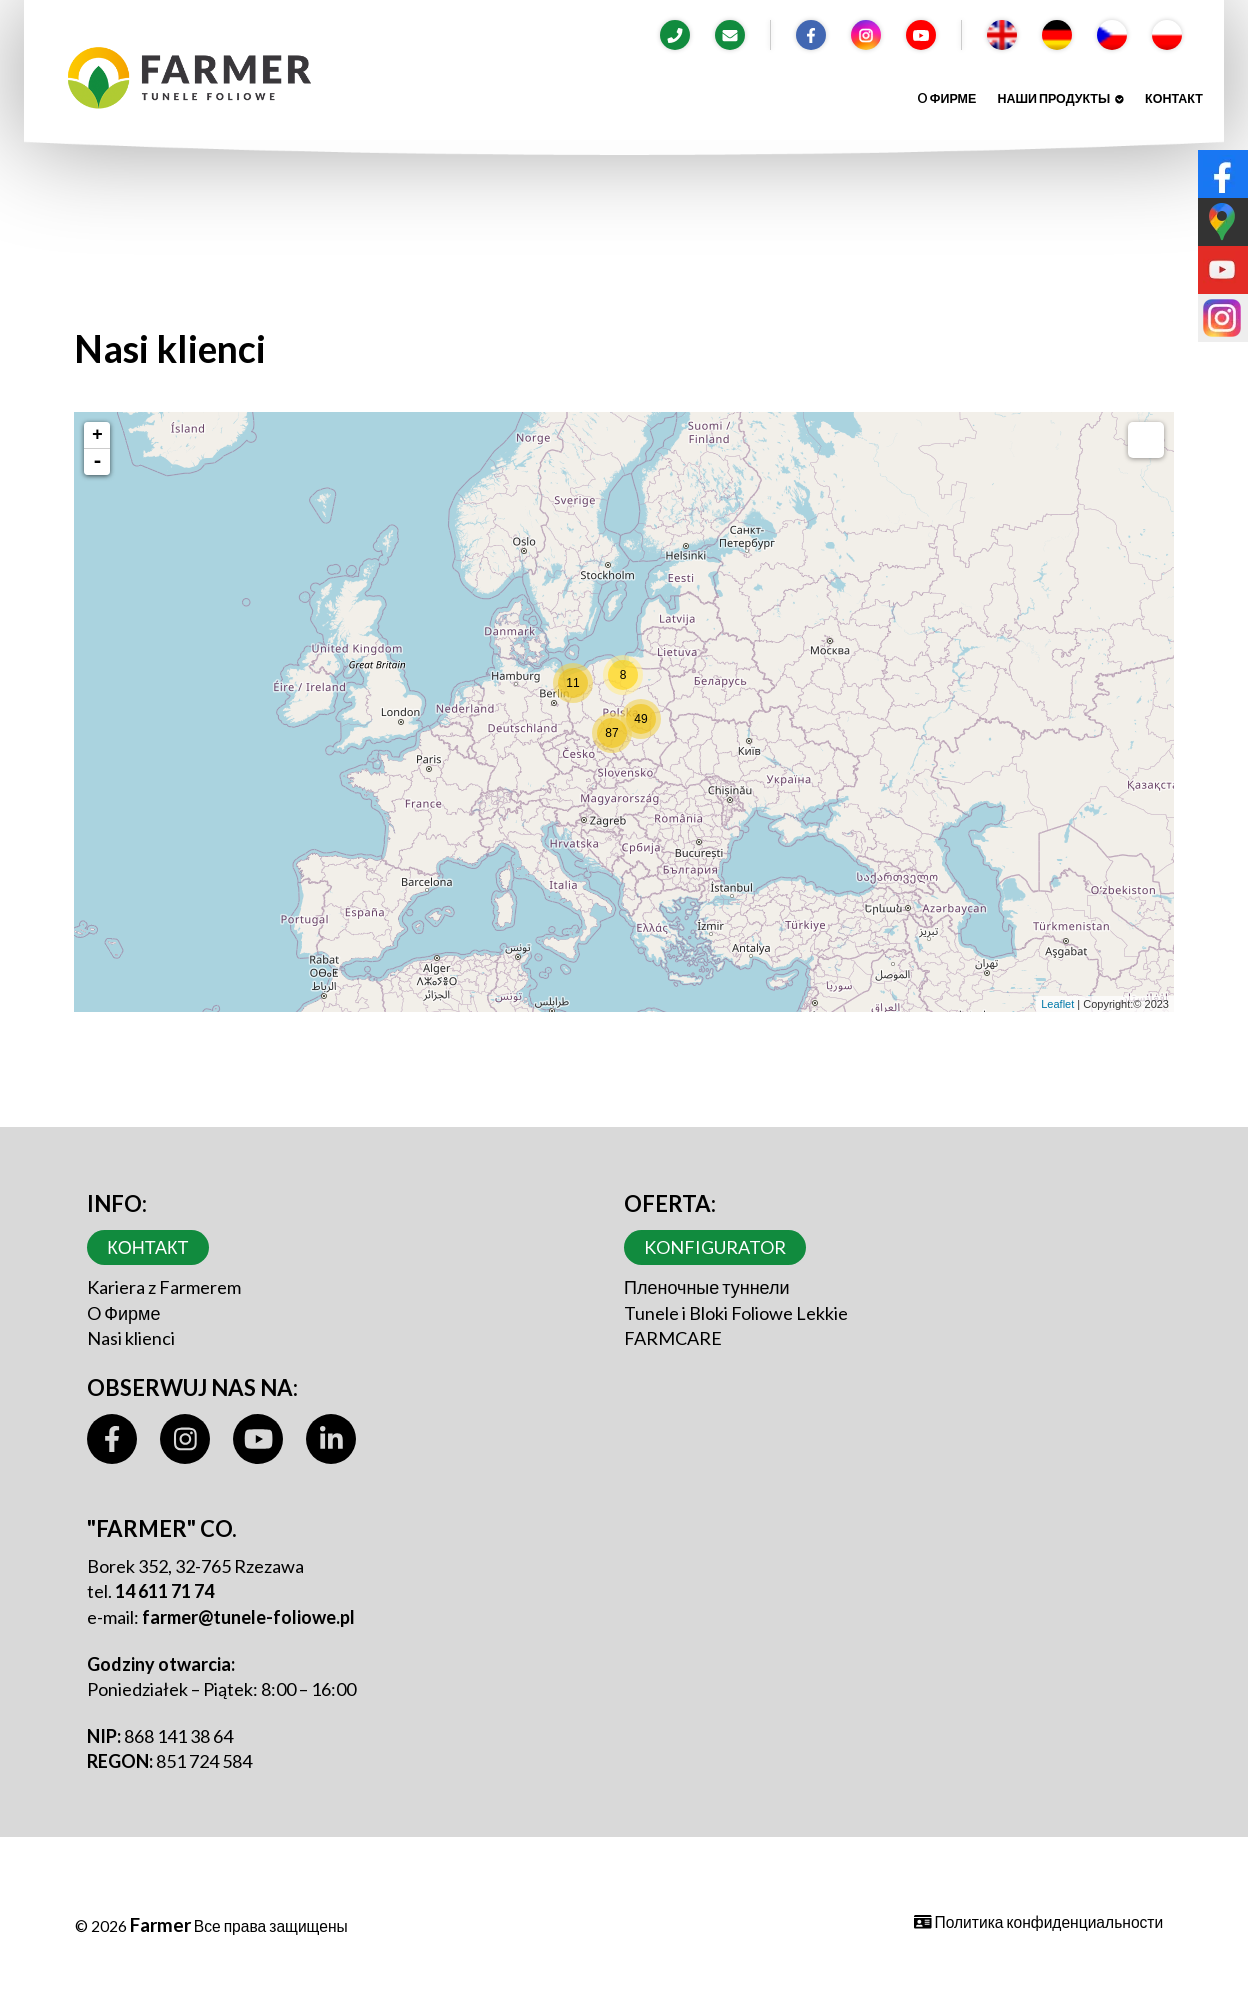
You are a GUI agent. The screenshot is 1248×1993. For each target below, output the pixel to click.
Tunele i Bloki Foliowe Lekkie (736, 1313)
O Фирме (946, 98)
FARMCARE (673, 1338)
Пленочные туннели (707, 1287)
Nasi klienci (131, 1338)
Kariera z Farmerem (164, 1287)
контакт (1174, 98)
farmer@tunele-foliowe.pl (248, 1617)
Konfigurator (715, 1247)
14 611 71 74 (164, 1591)
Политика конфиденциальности (1038, 1922)
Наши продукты (1060, 98)
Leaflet (1057, 1004)
